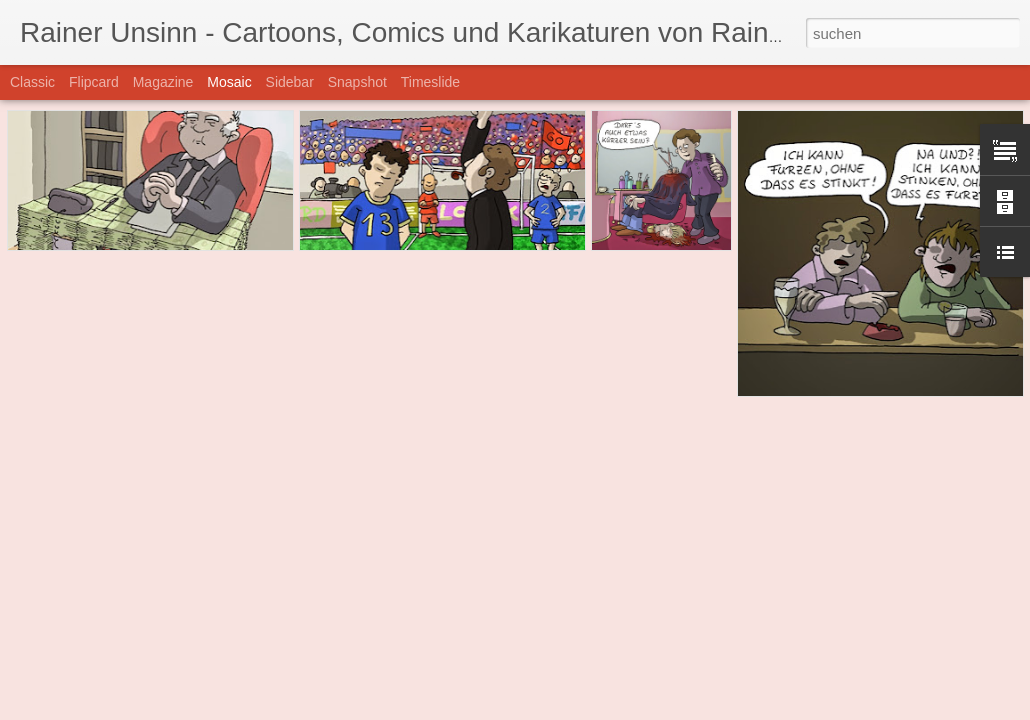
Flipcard (94, 82)
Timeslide (430, 82)
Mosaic (229, 82)
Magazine (163, 82)
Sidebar (290, 82)
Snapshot (357, 82)
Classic (32, 82)
